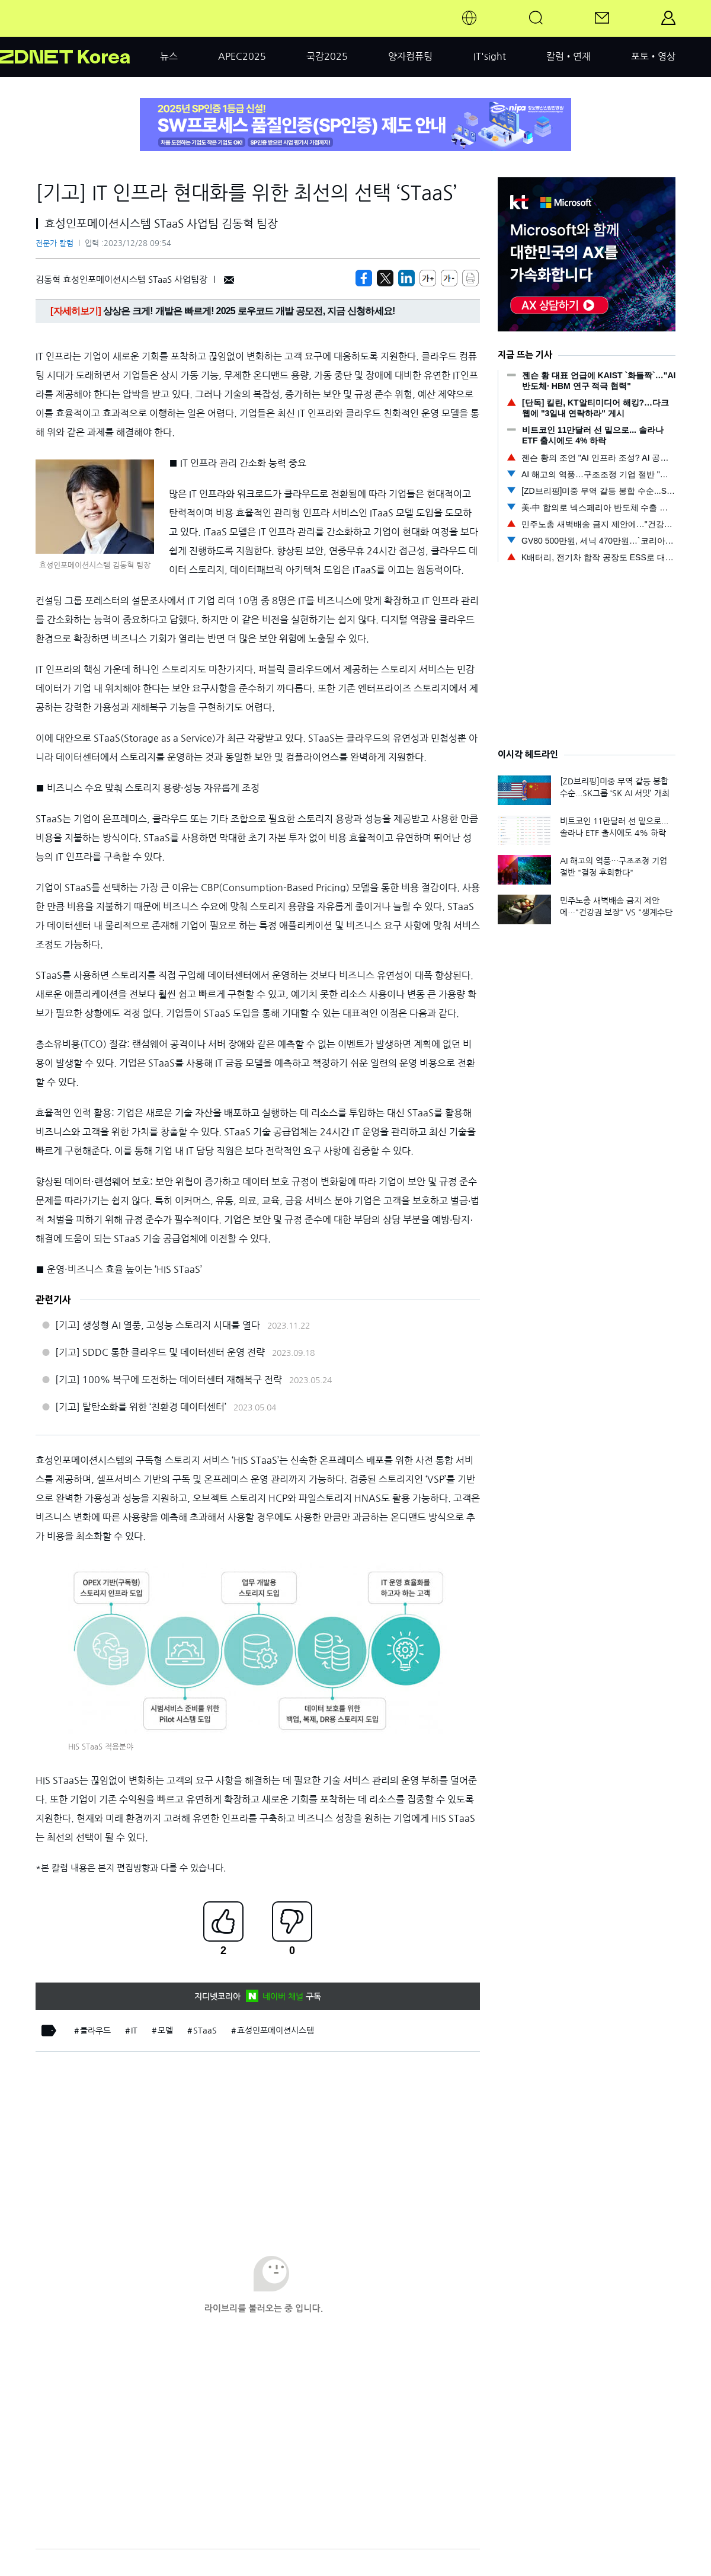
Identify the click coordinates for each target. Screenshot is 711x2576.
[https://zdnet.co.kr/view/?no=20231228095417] (364, 278)
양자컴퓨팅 (410, 56)
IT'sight (489, 56)
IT (134, 2030)
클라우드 (95, 2030)
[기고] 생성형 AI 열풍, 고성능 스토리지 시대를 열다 (157, 1325)
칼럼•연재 (568, 56)
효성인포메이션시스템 (275, 2030)
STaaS (205, 2030)
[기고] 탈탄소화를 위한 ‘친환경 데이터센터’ (140, 1407)
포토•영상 (653, 56)
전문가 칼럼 (54, 243)
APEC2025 (242, 56)
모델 (165, 2030)
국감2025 (327, 56)
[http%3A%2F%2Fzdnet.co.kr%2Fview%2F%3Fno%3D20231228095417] (406, 278)
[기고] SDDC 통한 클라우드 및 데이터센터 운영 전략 (160, 1352)
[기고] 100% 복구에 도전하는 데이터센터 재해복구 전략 (168, 1379)
